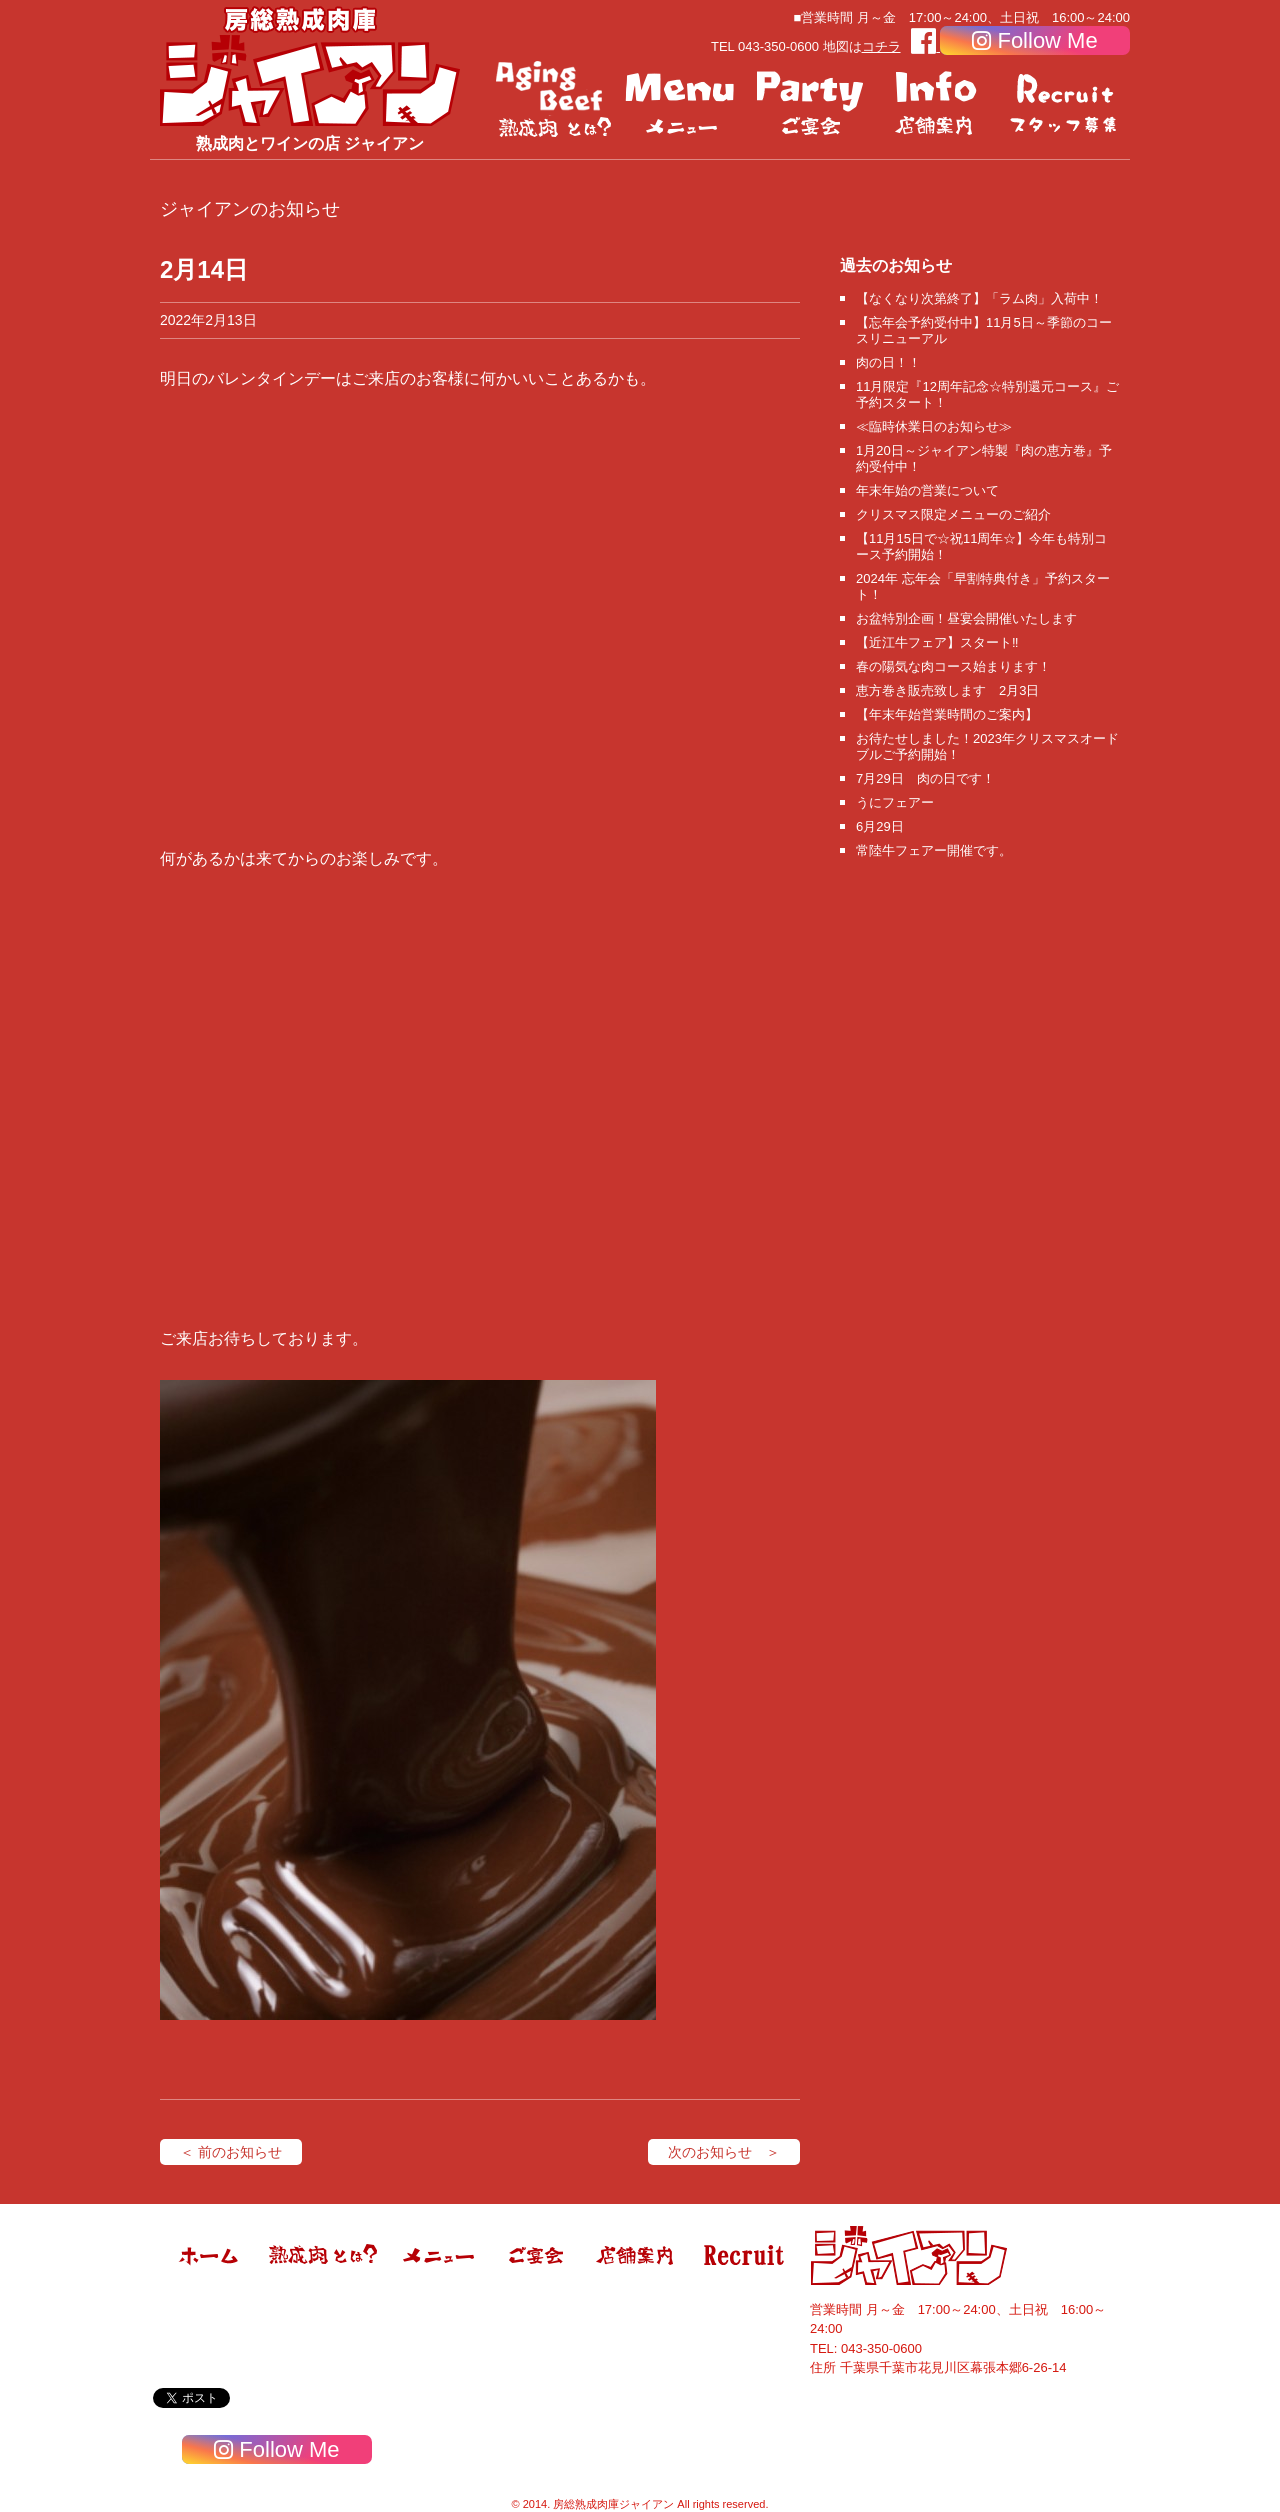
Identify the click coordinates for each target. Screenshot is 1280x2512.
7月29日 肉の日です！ (925, 778)
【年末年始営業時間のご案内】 (947, 714)
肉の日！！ (888, 362)
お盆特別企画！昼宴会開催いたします (966, 618)
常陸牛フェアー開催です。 (934, 850)
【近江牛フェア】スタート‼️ (937, 642)
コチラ (881, 46)
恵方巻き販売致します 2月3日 (947, 690)
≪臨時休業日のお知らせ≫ (934, 426)
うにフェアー (895, 802)
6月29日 (880, 826)
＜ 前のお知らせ (231, 2152)
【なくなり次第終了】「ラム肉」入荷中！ (979, 298)
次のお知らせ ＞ (724, 2152)
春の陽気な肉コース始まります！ (953, 666)
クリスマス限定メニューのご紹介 (953, 514)
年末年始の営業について (927, 490)
